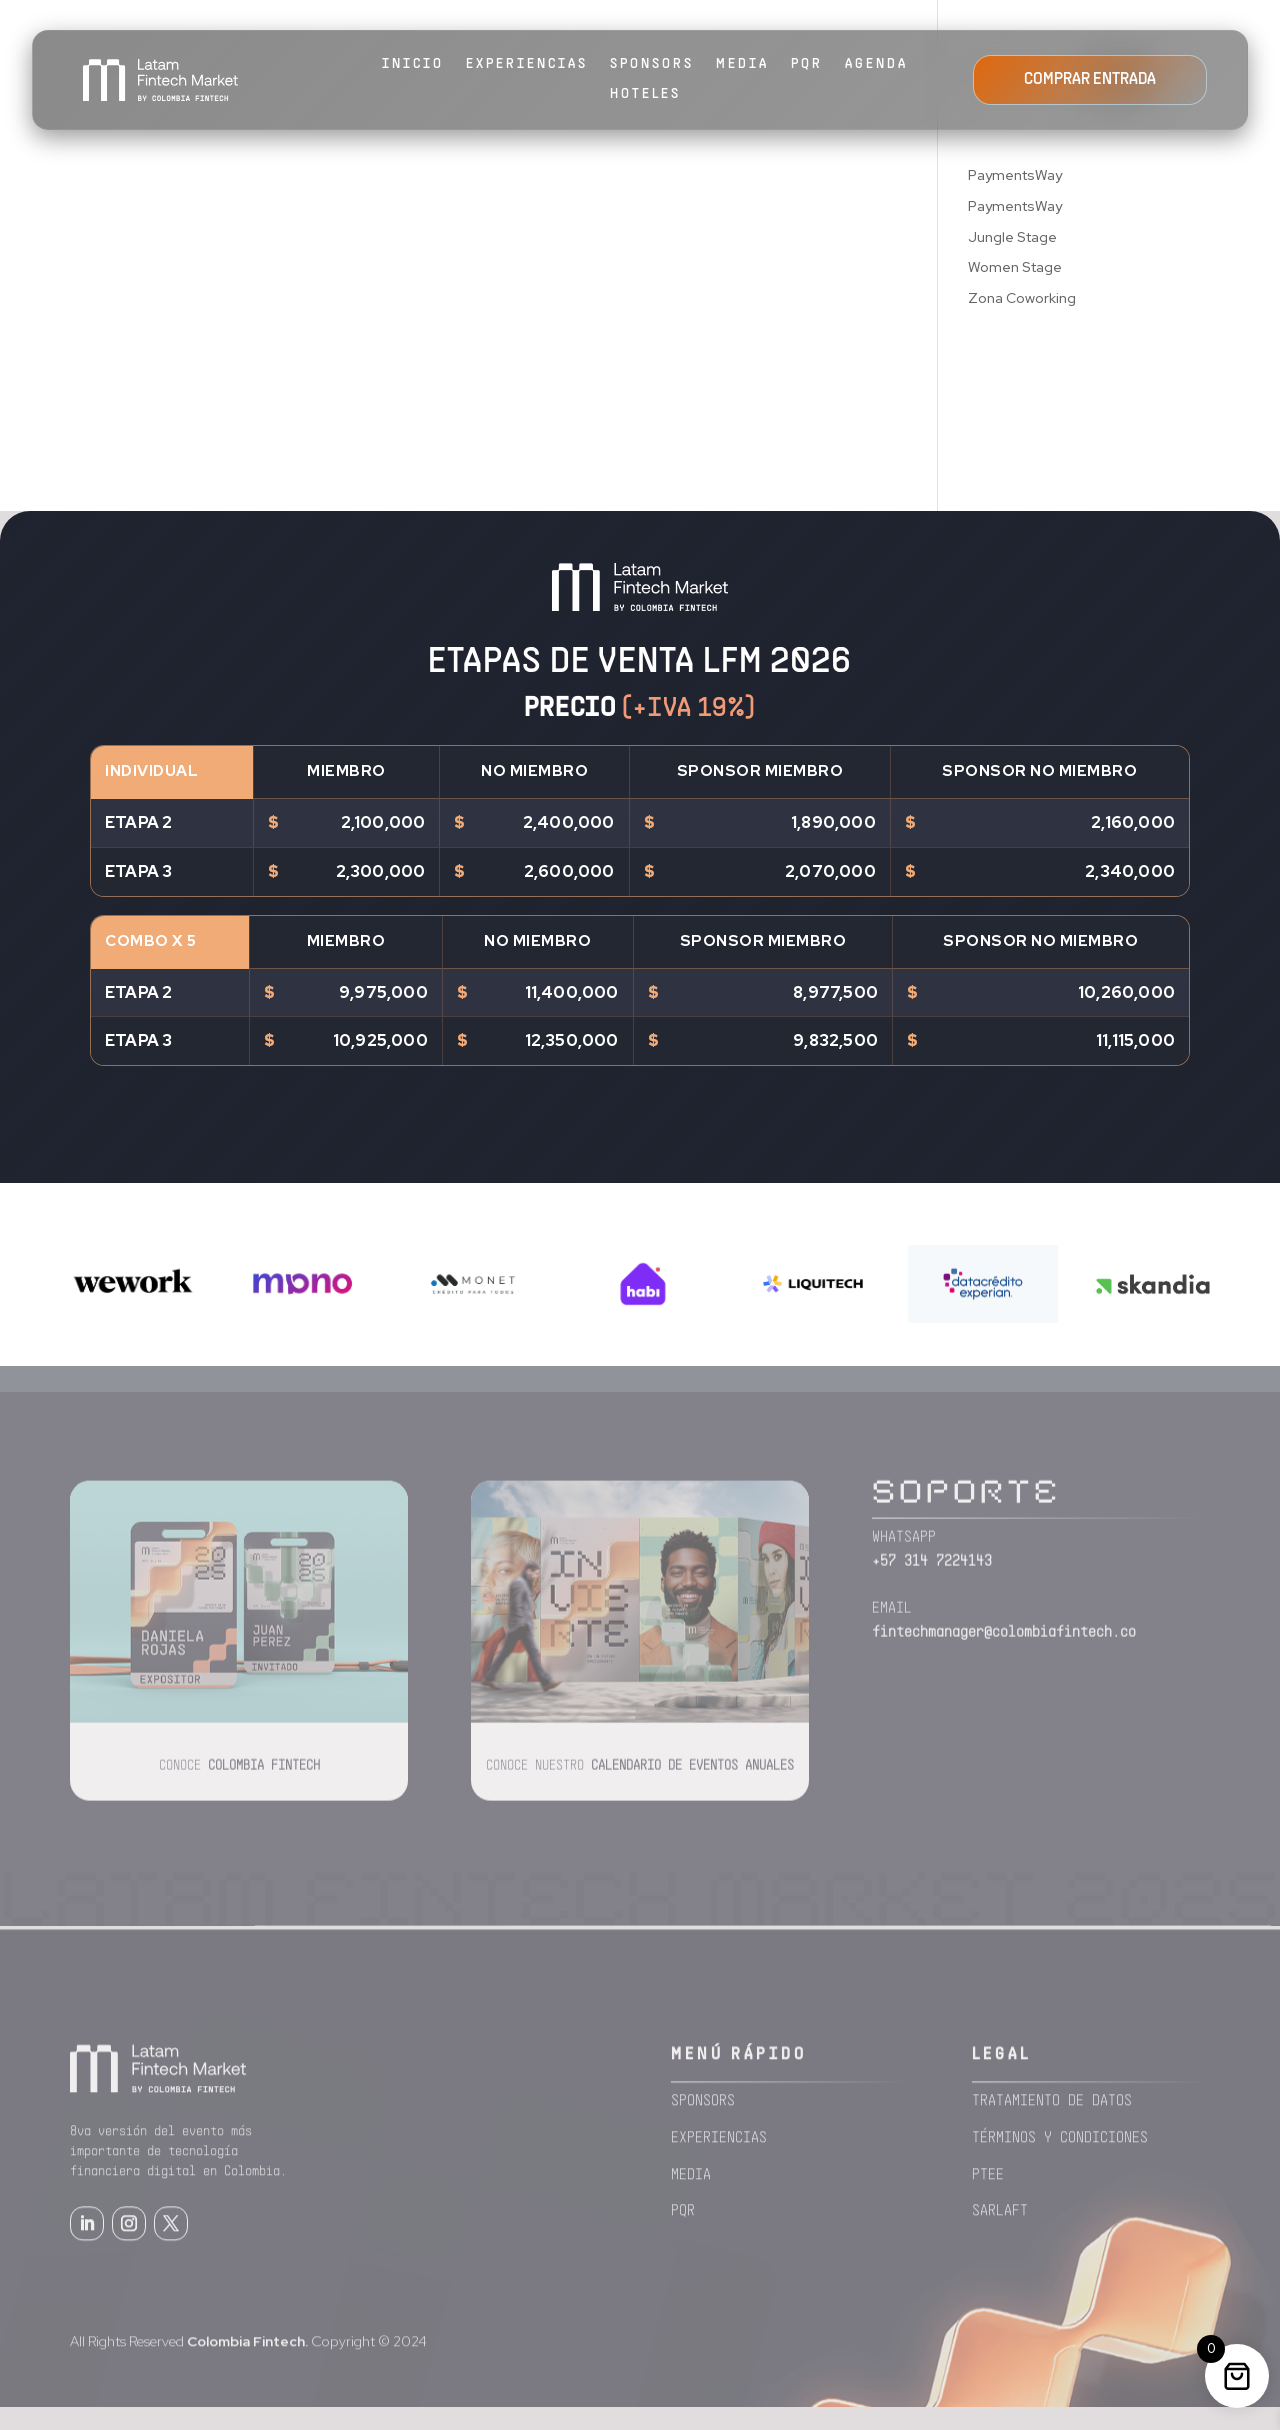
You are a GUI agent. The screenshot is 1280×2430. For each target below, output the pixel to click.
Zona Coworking (1022, 298)
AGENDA (876, 64)
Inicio (413, 64)
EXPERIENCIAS (527, 64)
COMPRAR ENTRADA (1090, 80)
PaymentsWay (1015, 175)
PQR (807, 64)
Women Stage (1015, 267)
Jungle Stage (1012, 237)
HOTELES (645, 94)
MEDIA (742, 64)
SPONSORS (652, 64)
